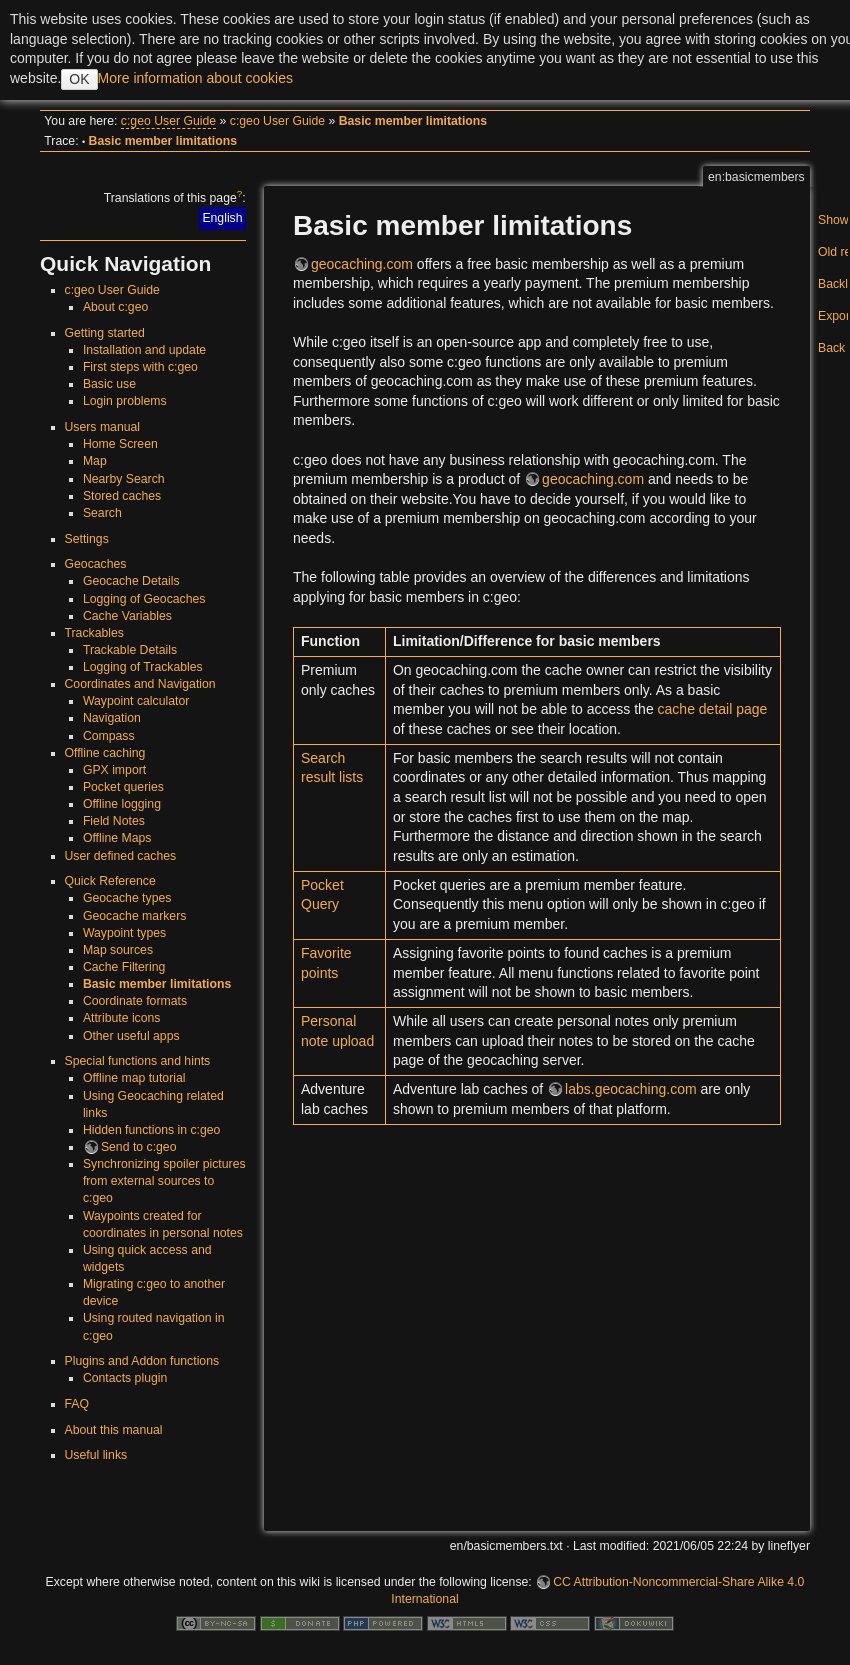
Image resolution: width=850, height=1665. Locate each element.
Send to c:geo (139, 1147)
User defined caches (121, 856)
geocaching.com (362, 264)
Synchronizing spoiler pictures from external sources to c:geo (164, 1181)
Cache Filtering (124, 967)
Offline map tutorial (134, 1078)
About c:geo (115, 307)
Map (95, 461)
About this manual (114, 1430)
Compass (109, 736)
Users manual (103, 427)
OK (79, 79)
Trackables (94, 633)
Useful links (96, 1455)
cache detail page (713, 709)
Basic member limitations (413, 121)
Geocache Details (131, 581)
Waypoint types (124, 933)
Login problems (125, 401)
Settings (87, 539)
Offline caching (105, 753)
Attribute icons (122, 1018)
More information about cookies (195, 78)
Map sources (118, 950)
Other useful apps (131, 1036)
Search (102, 513)
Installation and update (144, 350)
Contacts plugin (125, 1378)
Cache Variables (127, 616)
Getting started (105, 333)
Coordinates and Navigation (140, 684)
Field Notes (114, 821)
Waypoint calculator (136, 701)
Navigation (112, 718)
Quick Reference (110, 881)
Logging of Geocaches (144, 599)
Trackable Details (130, 650)
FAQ (77, 1404)
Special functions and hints (138, 1061)
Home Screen (120, 444)
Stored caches (122, 496)
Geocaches (96, 564)
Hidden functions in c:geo (152, 1130)
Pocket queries (123, 787)
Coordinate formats (135, 1001)
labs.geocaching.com (631, 1089)
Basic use (109, 384)
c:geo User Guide (168, 121)
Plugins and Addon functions (142, 1361)
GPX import (114, 770)
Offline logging (122, 804)
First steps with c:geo (140, 367)
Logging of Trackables (143, 667)
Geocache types (127, 898)
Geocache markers (135, 916)
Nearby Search (124, 479)
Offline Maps (117, 838)
